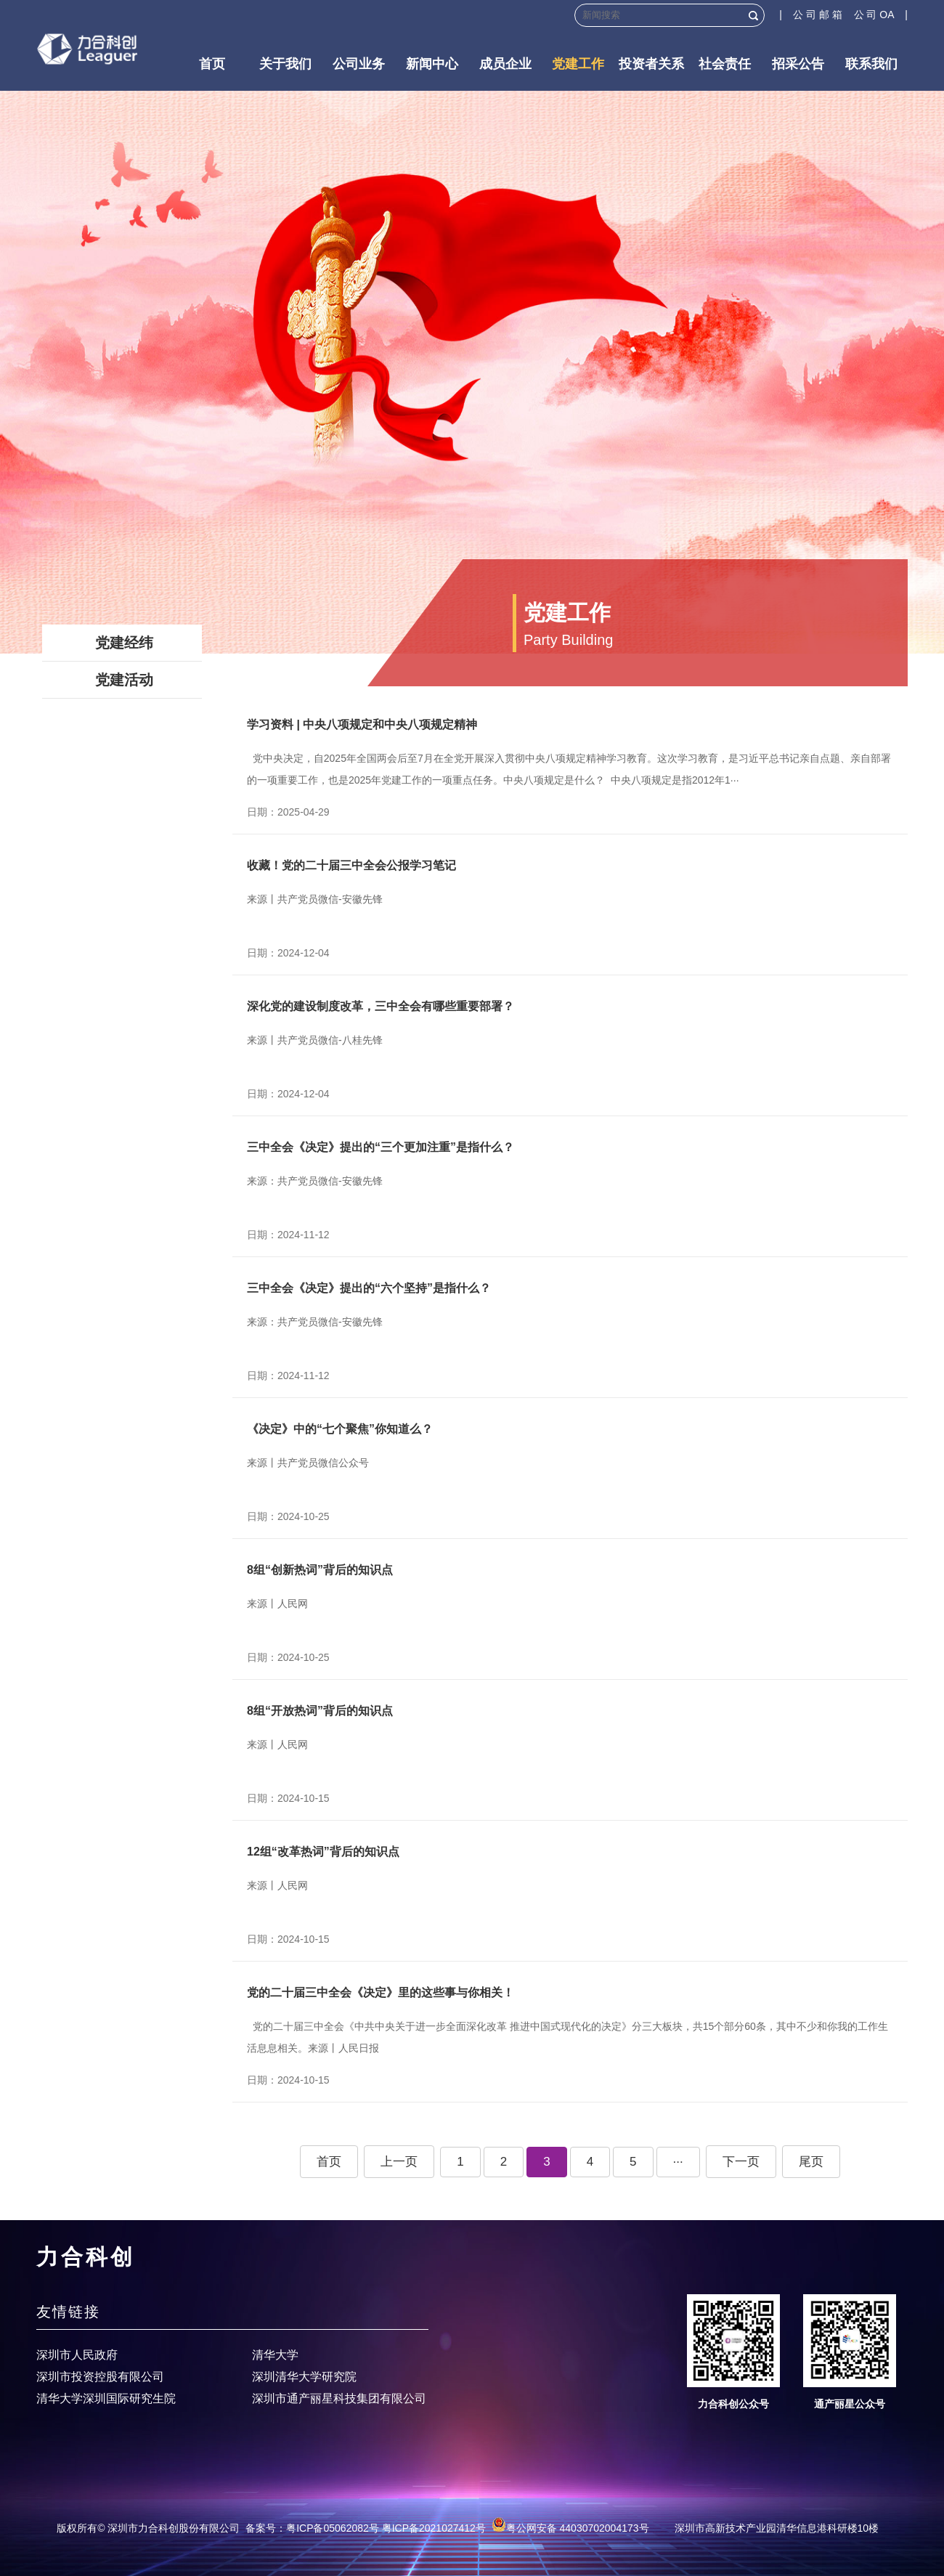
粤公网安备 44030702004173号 (570, 2528)
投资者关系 (651, 64)
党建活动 (124, 680)
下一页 (741, 2162)
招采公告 (798, 64)
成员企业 (505, 64)
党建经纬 (124, 643)
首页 (212, 64)
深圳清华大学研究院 (304, 2376)
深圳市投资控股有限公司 (100, 2376)
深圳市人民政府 (77, 2355)
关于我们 (285, 64)
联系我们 (871, 64)
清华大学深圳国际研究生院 (106, 2398)
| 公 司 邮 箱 (816, 14)
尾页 (811, 2162)
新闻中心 (432, 64)
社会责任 (725, 64)
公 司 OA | (881, 14)
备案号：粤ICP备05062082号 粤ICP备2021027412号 (365, 2528)
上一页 (399, 2162)
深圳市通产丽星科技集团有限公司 (339, 2398)
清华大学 (275, 2355)
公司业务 (359, 64)
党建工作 (578, 64)
